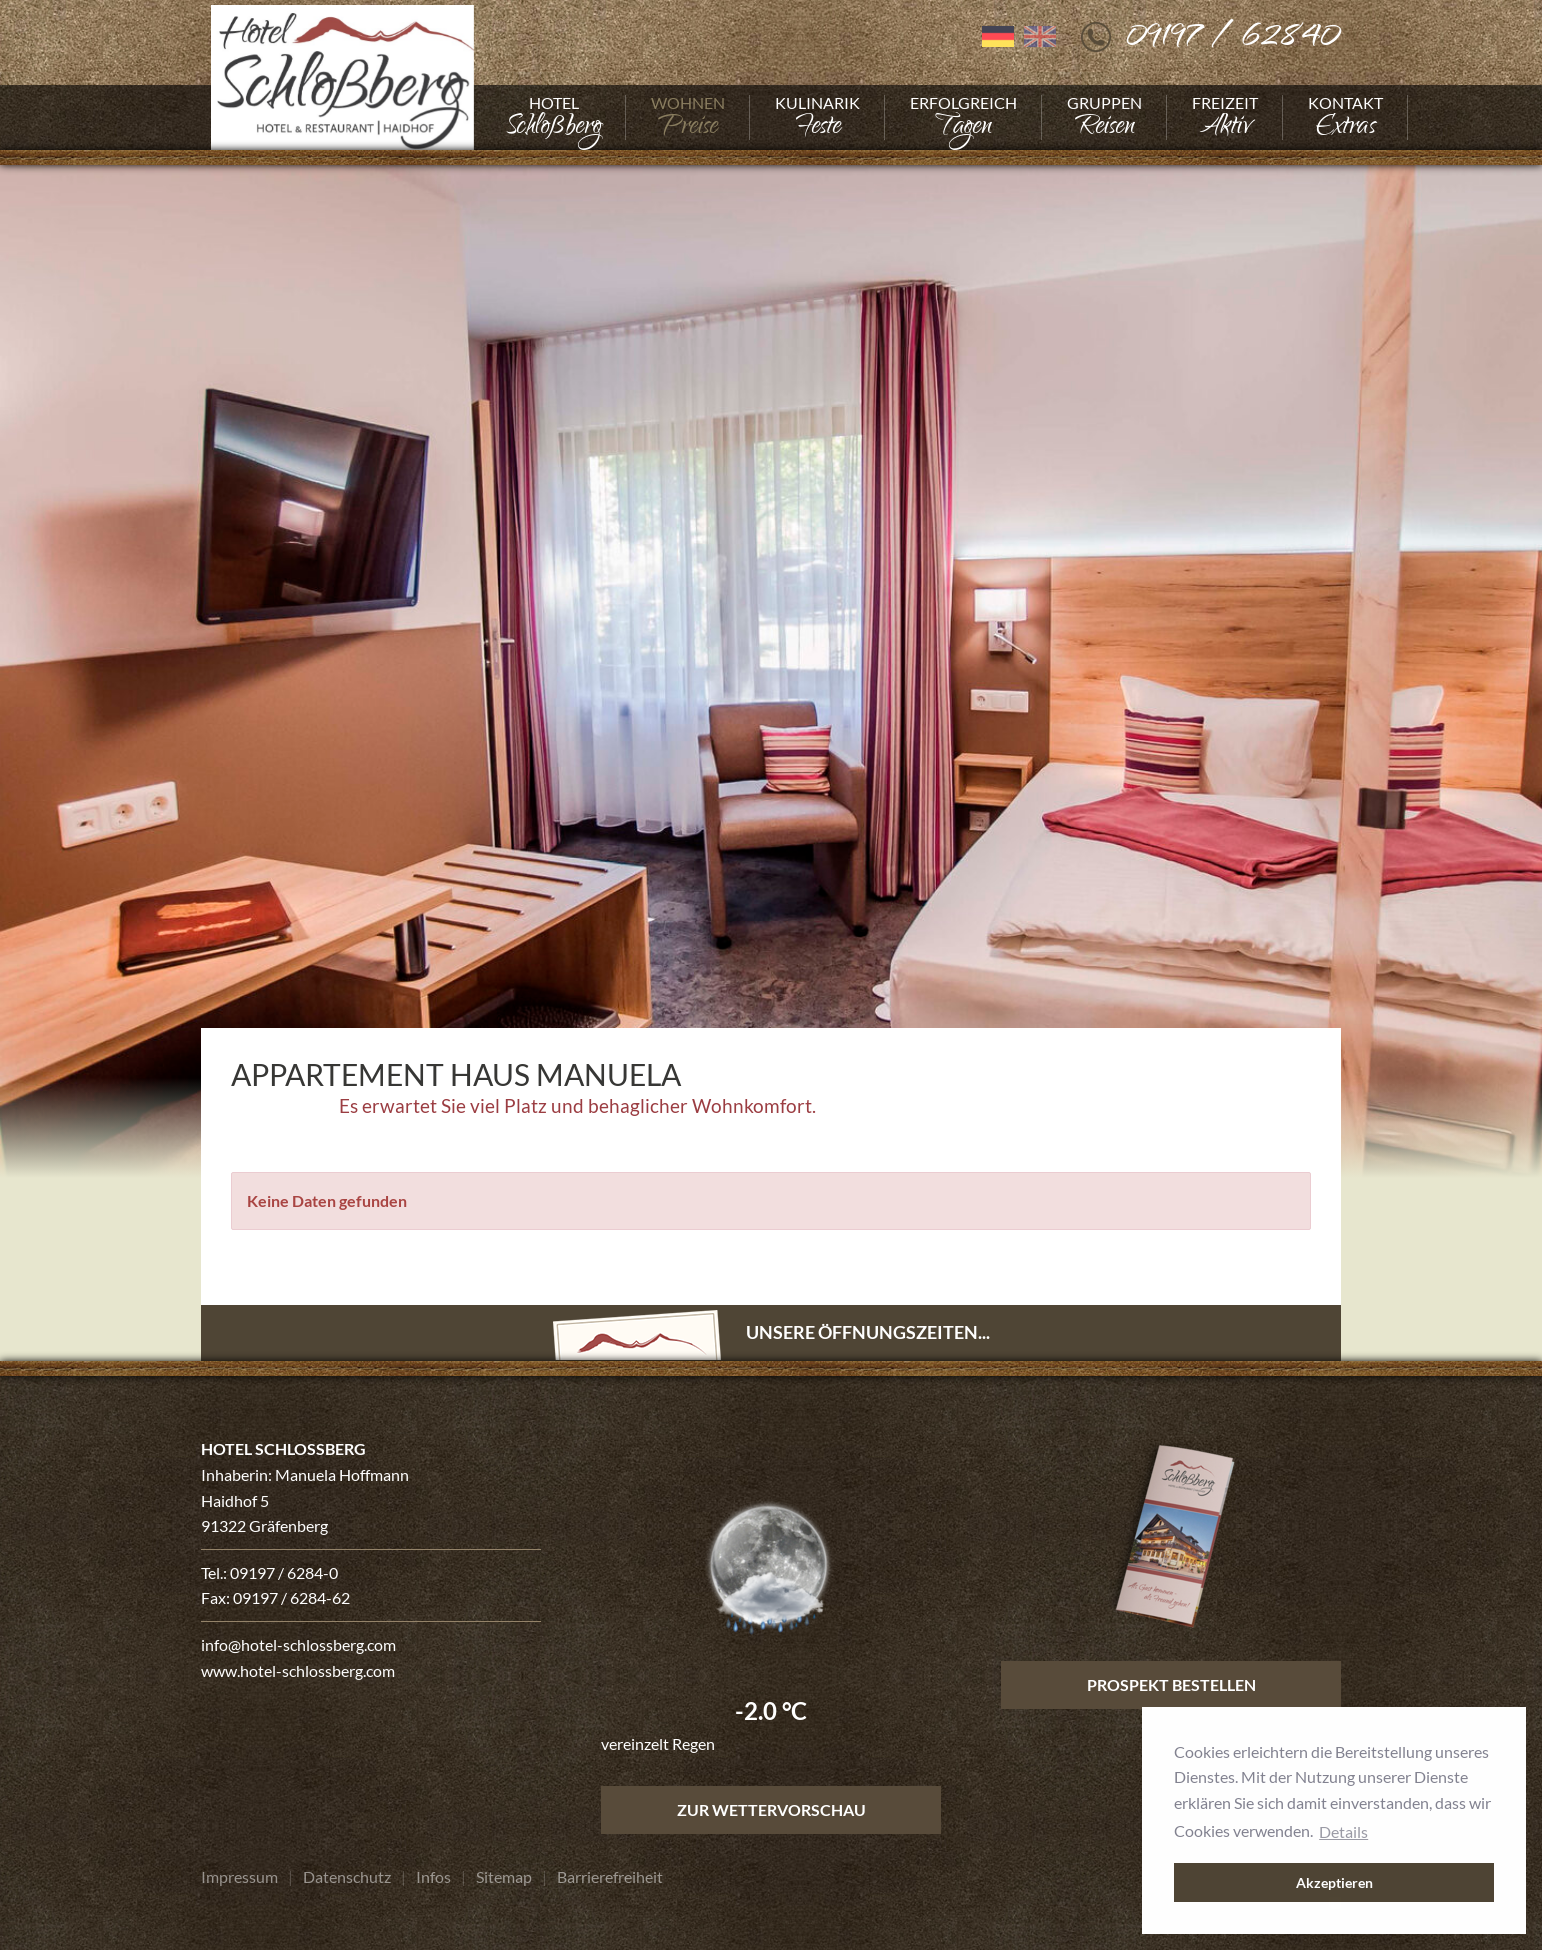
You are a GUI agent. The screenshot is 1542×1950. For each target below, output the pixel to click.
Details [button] (1343, 1831)
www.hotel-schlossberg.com (298, 1670)
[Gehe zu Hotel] (553, 117)
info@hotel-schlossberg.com (298, 1644)
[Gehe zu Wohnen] (688, 117)
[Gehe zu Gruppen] (1104, 117)
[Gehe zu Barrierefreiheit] (610, 1877)
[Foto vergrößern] (771, 664)
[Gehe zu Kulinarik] (817, 117)
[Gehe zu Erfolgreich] (963, 117)
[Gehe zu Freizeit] (1225, 117)
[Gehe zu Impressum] (239, 1877)
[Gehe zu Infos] (433, 1877)
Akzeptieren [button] (1334, 1882)
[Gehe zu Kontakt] (1345, 117)
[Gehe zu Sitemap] (504, 1877)
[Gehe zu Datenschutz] (347, 1877)
